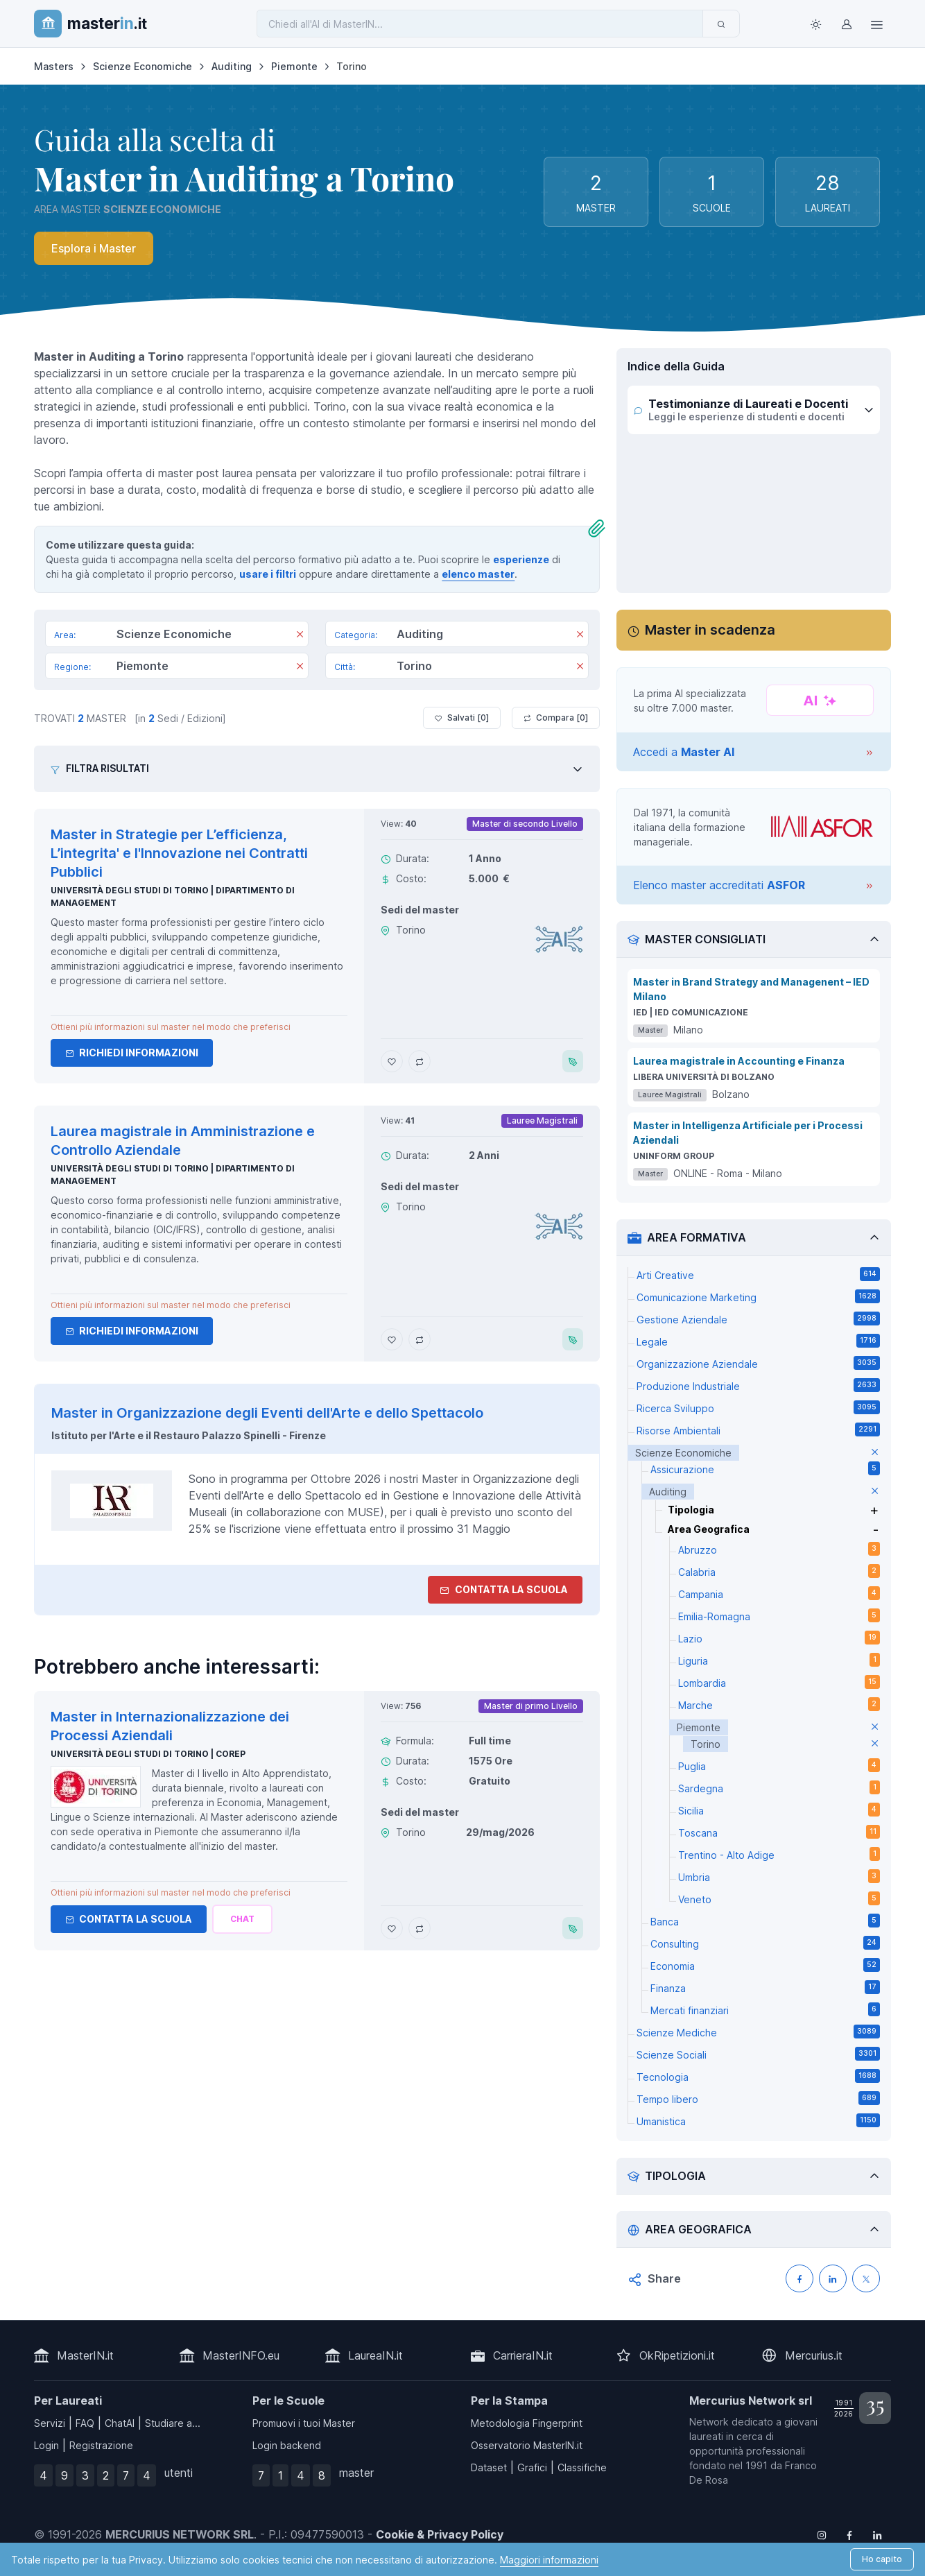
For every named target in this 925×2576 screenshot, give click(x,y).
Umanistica (758, 2120)
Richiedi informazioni (131, 1052)
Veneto (779, 1898)
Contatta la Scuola (128, 1919)
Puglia (779, 1765)
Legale (758, 1341)
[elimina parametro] (875, 1453)
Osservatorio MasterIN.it (526, 2445)
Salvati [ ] (462, 718)
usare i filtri (267, 574)
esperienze (521, 559)
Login (46, 2445)
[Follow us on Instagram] (822, 2534)
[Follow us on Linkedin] (877, 2534)
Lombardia (779, 1682)
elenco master (478, 574)
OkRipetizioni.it (677, 2355)
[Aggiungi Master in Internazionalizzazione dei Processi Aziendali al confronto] (419, 1928)
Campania (779, 1593)
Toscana (779, 1832)
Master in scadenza (710, 629)
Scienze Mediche (758, 2031)
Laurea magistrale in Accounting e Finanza (739, 1061)
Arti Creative (758, 1274)
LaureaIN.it (375, 2355)
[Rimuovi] (300, 635)
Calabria (779, 1571)
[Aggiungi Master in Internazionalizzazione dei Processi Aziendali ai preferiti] (392, 1928)
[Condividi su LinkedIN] (833, 2278)
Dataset (489, 2467)
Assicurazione (765, 1468)
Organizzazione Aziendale (758, 1363)
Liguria (779, 1660)
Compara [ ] (556, 718)
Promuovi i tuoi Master (303, 2423)
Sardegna (779, 1787)
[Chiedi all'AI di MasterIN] (480, 23)
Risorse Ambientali (758, 1429)
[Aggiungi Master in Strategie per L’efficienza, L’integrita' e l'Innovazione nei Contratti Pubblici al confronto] (419, 1061)
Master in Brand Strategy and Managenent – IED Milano (751, 989)
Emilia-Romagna (779, 1615)
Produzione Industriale (758, 1385)
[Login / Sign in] (847, 23)
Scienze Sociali (758, 2054)
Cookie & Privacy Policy (439, 2534)
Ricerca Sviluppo (758, 1407)
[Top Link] (877, 23)
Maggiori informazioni (549, 2560)
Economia (765, 1965)
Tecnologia (758, 2076)
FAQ (85, 2423)
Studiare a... (172, 2423)
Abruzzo (779, 1549)
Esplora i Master (93, 248)
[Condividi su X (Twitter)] (866, 2278)
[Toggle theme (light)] (816, 23)
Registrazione (101, 2445)
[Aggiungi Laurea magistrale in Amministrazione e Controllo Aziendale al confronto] (419, 1339)
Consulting (765, 1943)
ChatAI (120, 2423)
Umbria (779, 1876)
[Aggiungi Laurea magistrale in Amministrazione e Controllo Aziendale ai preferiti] (392, 1339)
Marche (779, 1704)
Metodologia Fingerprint (526, 2423)
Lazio (779, 1638)
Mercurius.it (813, 2355)
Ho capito (882, 2559)
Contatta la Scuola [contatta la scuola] (504, 1589)
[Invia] (721, 23)
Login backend (286, 2445)
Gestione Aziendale (758, 1318)
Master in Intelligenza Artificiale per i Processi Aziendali (748, 1132)
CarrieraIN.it (523, 2355)
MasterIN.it (85, 2355)
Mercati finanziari (765, 2009)
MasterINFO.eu (240, 2355)
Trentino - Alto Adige (779, 1854)
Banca (765, 1920)
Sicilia (779, 1810)
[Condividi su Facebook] (799, 2278)
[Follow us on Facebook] (849, 2534)
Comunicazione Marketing (758, 1296)
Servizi (49, 2423)
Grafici (532, 2467)
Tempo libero (758, 2098)
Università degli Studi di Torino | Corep (148, 1754)
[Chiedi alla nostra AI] (242, 1919)
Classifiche (582, 2467)
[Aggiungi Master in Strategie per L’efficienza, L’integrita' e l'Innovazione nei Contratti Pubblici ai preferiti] (392, 1061)
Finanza (765, 1987)
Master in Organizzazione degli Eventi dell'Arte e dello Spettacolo (267, 1413)
